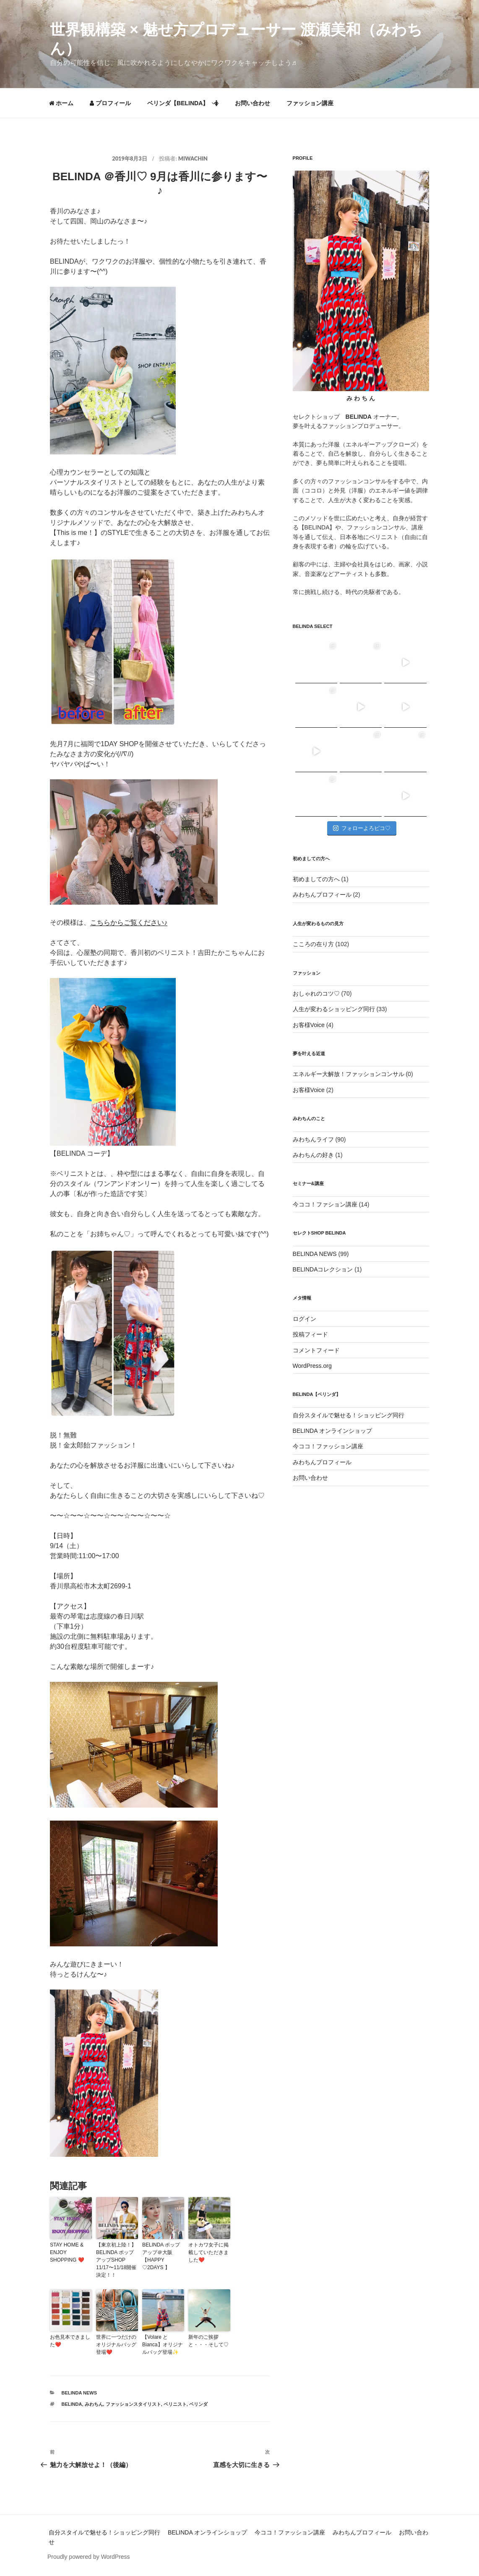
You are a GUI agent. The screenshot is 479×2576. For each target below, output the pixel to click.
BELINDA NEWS (79, 2392)
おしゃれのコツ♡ (316, 993)
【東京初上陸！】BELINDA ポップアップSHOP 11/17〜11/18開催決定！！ (116, 2260)
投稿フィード (310, 1334)
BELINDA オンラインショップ (332, 1430)
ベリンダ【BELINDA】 (183, 103)
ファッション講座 (309, 103)
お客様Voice (309, 1025)
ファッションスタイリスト (133, 2404)
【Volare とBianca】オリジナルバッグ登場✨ (162, 2344)
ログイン (304, 1318)
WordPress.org (312, 1365)
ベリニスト (175, 2404)
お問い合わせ (252, 103)
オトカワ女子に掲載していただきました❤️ (208, 2252)
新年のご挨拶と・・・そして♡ (208, 2341)
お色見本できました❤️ (70, 2341)
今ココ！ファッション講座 (328, 1446)
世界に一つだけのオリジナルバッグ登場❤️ (116, 2344)
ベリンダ (198, 2404)
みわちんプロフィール (322, 894)
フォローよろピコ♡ (361, 828)
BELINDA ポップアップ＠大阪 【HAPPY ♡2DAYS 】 (161, 2256)
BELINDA (72, 2404)
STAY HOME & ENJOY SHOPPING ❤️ (67, 2252)
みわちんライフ (313, 1139)
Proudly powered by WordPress (88, 2556)
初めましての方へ (316, 879)
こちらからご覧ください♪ (128, 922)
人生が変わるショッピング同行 (334, 1009)
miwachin (193, 158)
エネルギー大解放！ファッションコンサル (348, 1074)
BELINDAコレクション (323, 1269)
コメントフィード (316, 1350)
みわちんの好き (313, 1155)
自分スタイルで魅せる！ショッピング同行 (348, 1415)
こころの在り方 (313, 944)
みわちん (94, 2404)
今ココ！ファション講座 (325, 1204)
